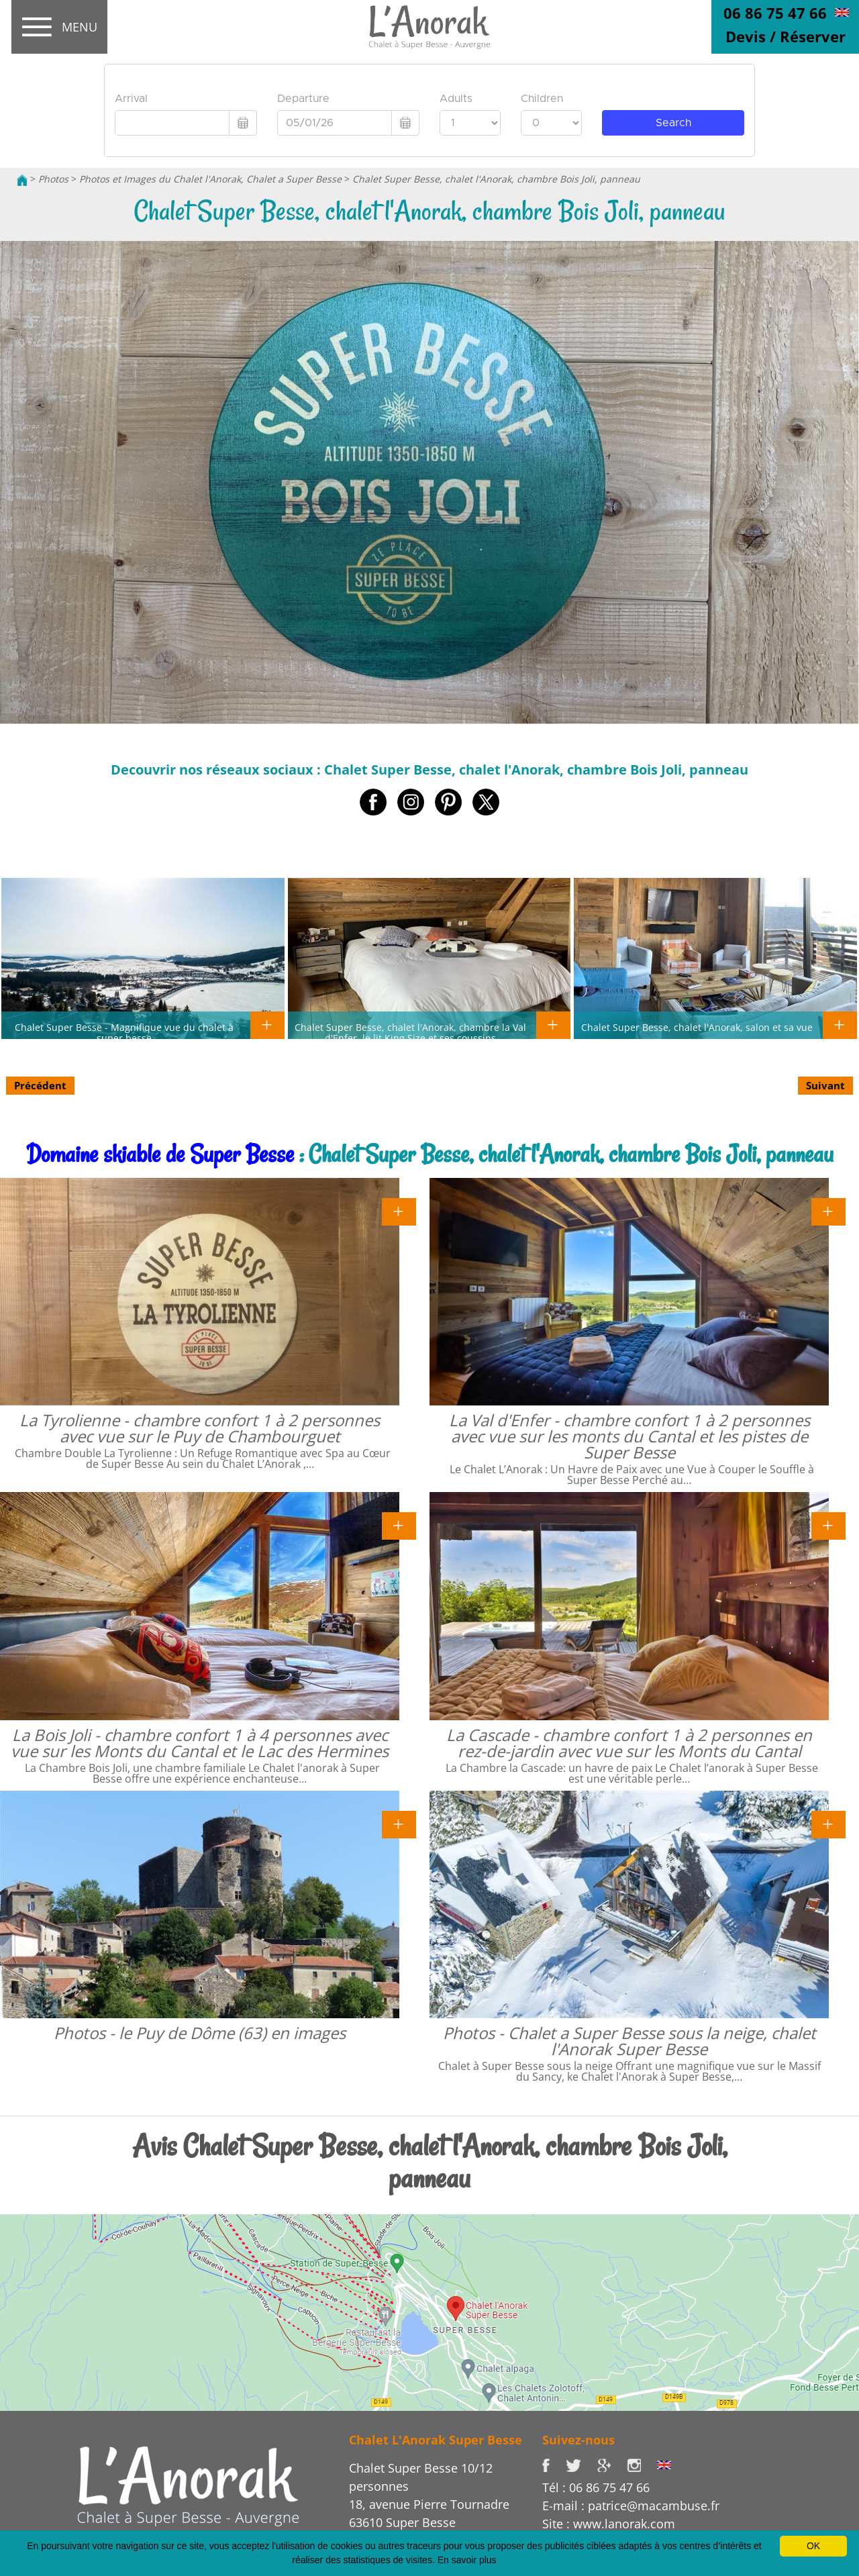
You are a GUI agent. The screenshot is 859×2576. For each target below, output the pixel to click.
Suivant (825, 1085)
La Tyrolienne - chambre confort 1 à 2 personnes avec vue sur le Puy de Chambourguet (199, 1428)
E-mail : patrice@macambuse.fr (630, 2505)
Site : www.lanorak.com (608, 2524)
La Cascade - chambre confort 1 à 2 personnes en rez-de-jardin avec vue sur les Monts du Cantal (629, 1743)
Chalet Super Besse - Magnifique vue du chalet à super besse (124, 1032)
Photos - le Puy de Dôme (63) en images (200, 2033)
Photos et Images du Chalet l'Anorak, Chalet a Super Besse (210, 178)
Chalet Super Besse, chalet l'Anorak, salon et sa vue (697, 1027)
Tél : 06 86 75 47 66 (596, 2487)
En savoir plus (467, 2560)
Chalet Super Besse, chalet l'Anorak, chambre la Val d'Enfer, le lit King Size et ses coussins (410, 1032)
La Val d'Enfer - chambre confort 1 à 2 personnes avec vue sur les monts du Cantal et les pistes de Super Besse (629, 1436)
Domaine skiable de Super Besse (160, 1154)
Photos (53, 178)
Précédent (40, 1085)
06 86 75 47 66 (775, 13)
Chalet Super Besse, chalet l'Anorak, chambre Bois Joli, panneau (496, 178)
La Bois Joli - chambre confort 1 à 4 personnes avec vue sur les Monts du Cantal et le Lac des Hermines (200, 1743)
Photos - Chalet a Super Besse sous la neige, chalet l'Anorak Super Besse (629, 2041)
